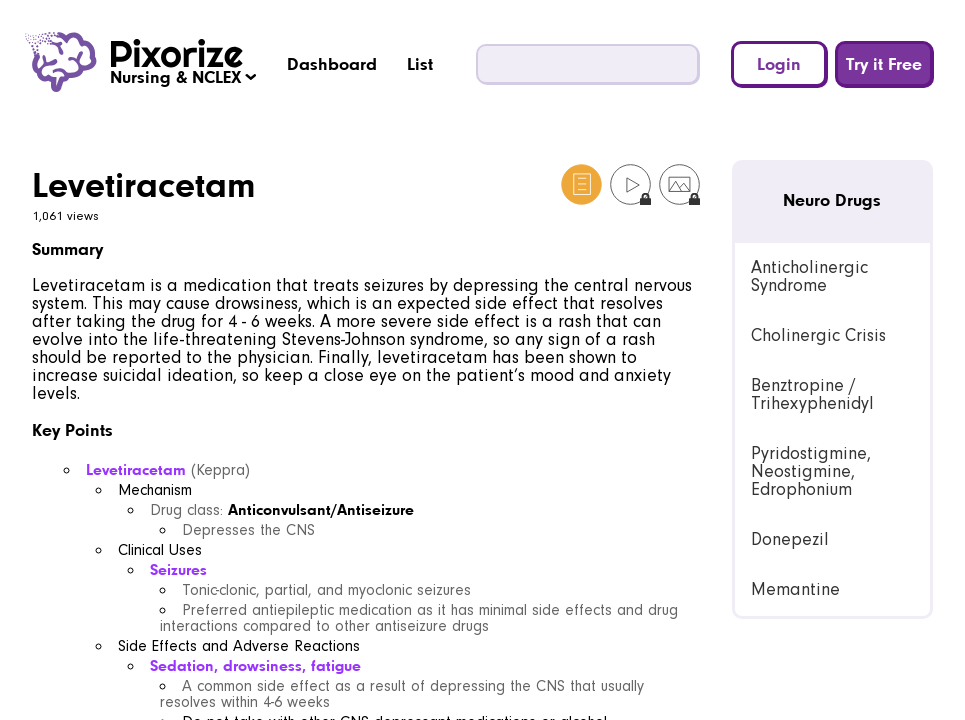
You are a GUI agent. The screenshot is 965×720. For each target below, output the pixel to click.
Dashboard (332, 63)
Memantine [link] (795, 589)
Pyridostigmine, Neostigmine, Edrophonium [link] (811, 471)
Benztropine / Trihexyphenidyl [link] (812, 394)
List (420, 63)
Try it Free (884, 63)
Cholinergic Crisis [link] (818, 335)
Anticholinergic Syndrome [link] (809, 276)
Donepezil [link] (790, 539)
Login (779, 63)
